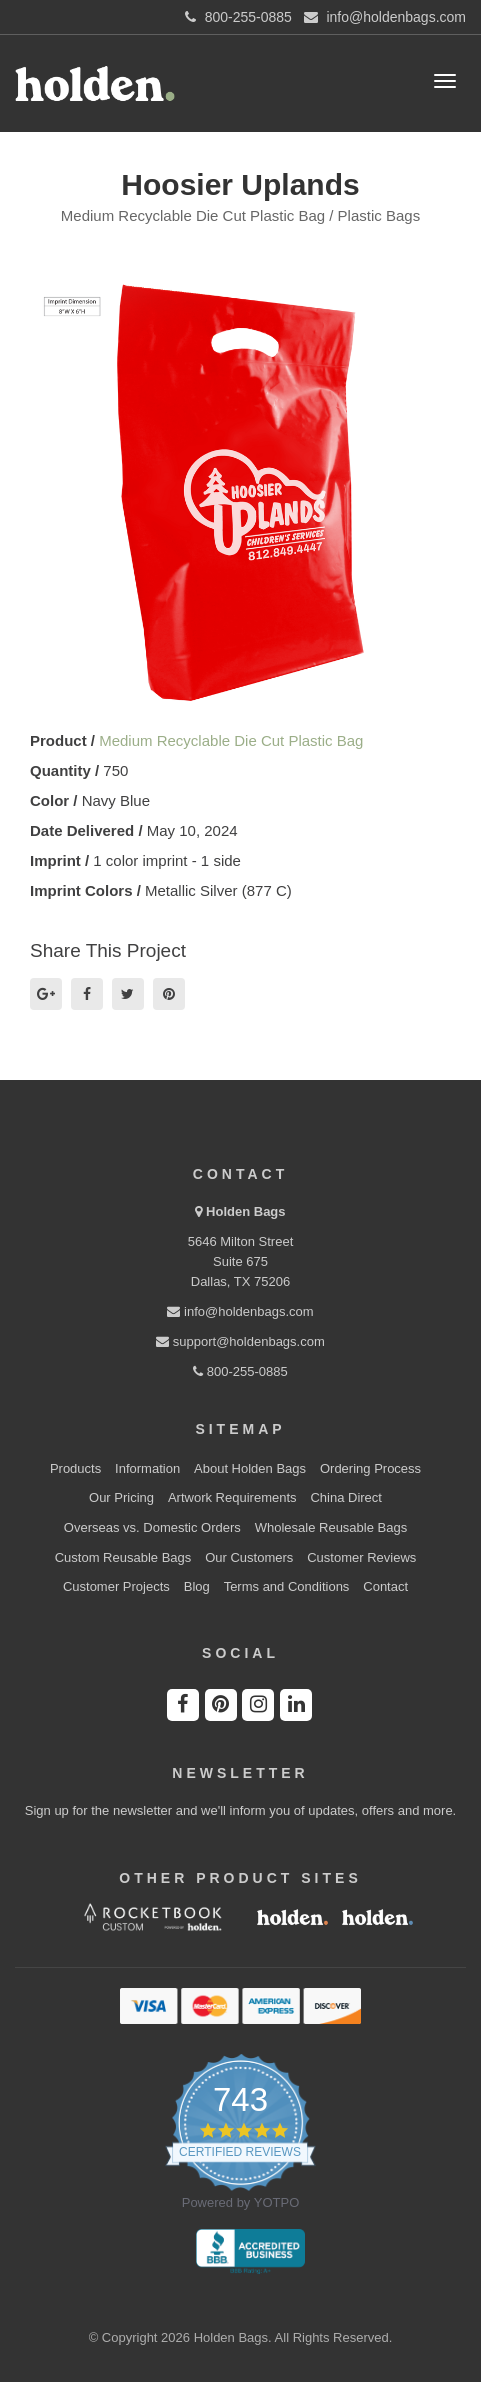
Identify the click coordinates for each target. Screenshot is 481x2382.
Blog (197, 1586)
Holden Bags (245, 1211)
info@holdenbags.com (240, 1311)
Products (75, 1468)
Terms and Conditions (287, 1586)
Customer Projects (116, 1586)
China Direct (346, 1497)
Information (147, 1468)
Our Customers (249, 1557)
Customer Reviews (361, 1557)
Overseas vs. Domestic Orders (152, 1527)
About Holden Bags (250, 1468)
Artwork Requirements (232, 1497)
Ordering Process (370, 1468)
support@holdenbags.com (240, 1341)
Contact (385, 1586)
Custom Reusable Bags (123, 1557)
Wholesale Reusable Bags (331, 1527)
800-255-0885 (240, 1371)
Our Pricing (121, 1497)
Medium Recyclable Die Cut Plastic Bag (231, 740)
